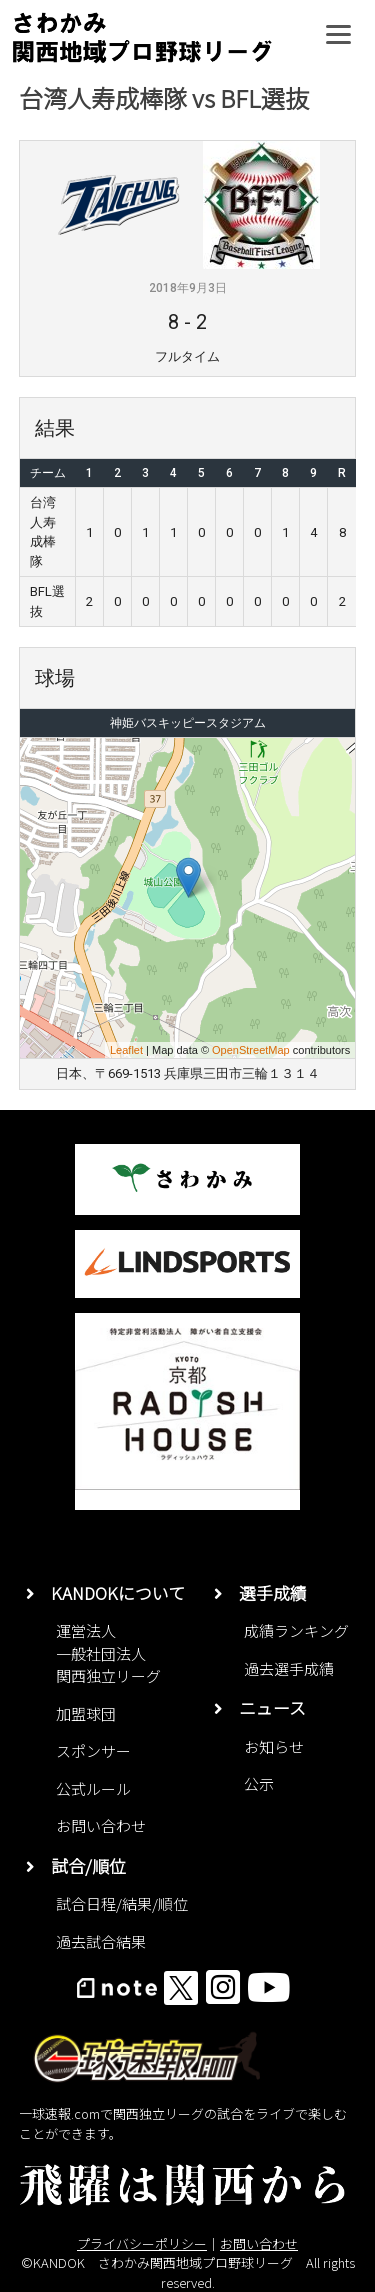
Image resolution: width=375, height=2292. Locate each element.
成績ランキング (296, 1630)
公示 (259, 1783)
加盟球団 (86, 1713)
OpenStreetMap (251, 1050)
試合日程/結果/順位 (122, 1903)
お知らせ (274, 1746)
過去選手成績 (289, 1668)
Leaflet (126, 1050)
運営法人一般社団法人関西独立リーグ (108, 1653)
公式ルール (93, 1788)
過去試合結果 (101, 1941)
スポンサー (93, 1750)
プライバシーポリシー (142, 2243)
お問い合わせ (101, 1825)
